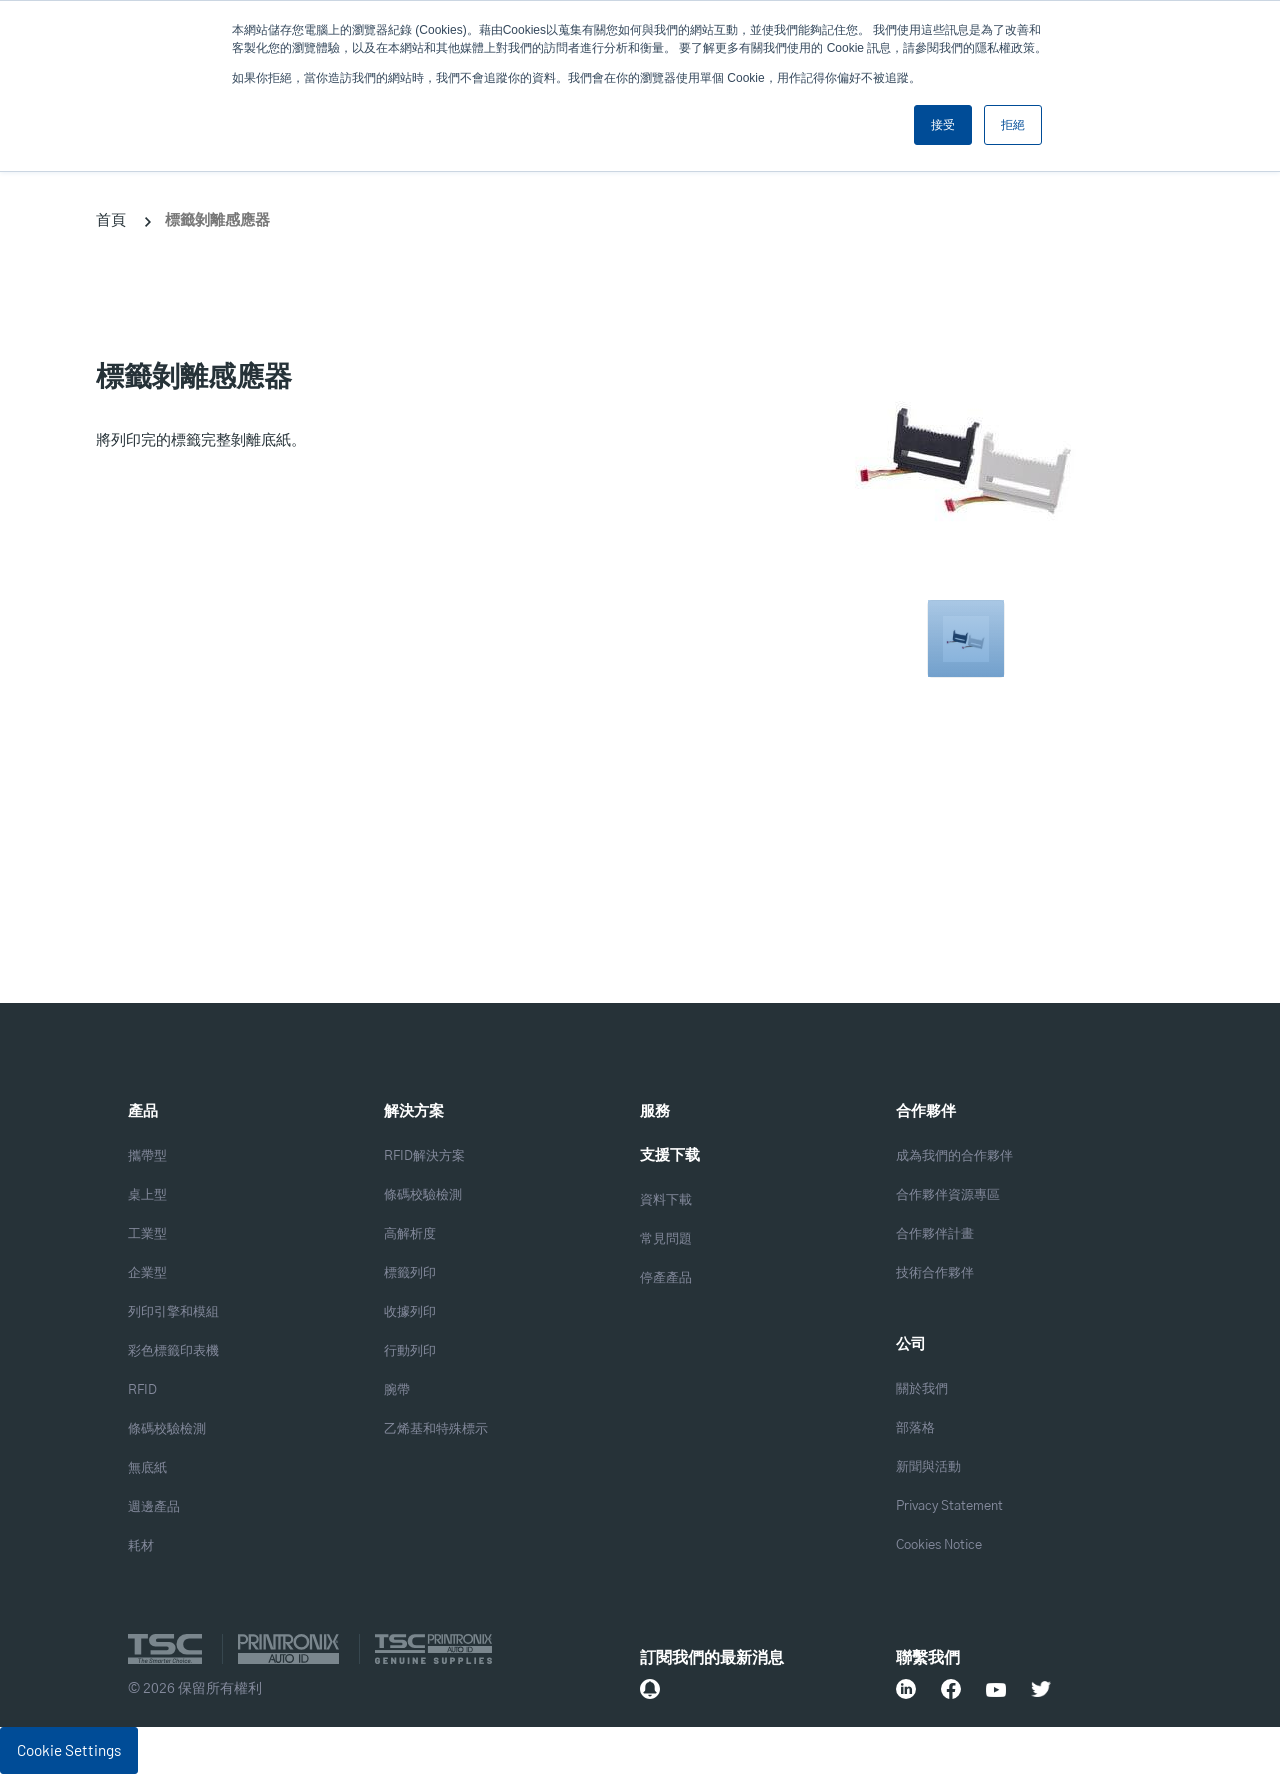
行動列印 (410, 1351)
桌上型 (147, 1195)
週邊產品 (154, 1507)
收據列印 (410, 1312)
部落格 (915, 1428)
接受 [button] (943, 125)
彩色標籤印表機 (173, 1351)
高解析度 (410, 1234)
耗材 (141, 1546)
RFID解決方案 (424, 1156)
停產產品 (666, 1278)
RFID (142, 1390)
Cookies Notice (939, 1545)
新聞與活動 (928, 1467)
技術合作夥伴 (935, 1273)
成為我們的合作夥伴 (954, 1156)
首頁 (111, 219)
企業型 (147, 1273)
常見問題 (666, 1239)
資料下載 (666, 1200)
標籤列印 (410, 1273)
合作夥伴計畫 (935, 1234)
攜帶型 (147, 1156)
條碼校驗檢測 (167, 1429)
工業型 (147, 1234)
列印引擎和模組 (173, 1312)
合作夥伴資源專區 (948, 1195)
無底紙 (147, 1468)
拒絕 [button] (1013, 125)
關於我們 (922, 1389)
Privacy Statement (949, 1506)
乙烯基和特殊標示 (436, 1429)
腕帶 (397, 1390)
